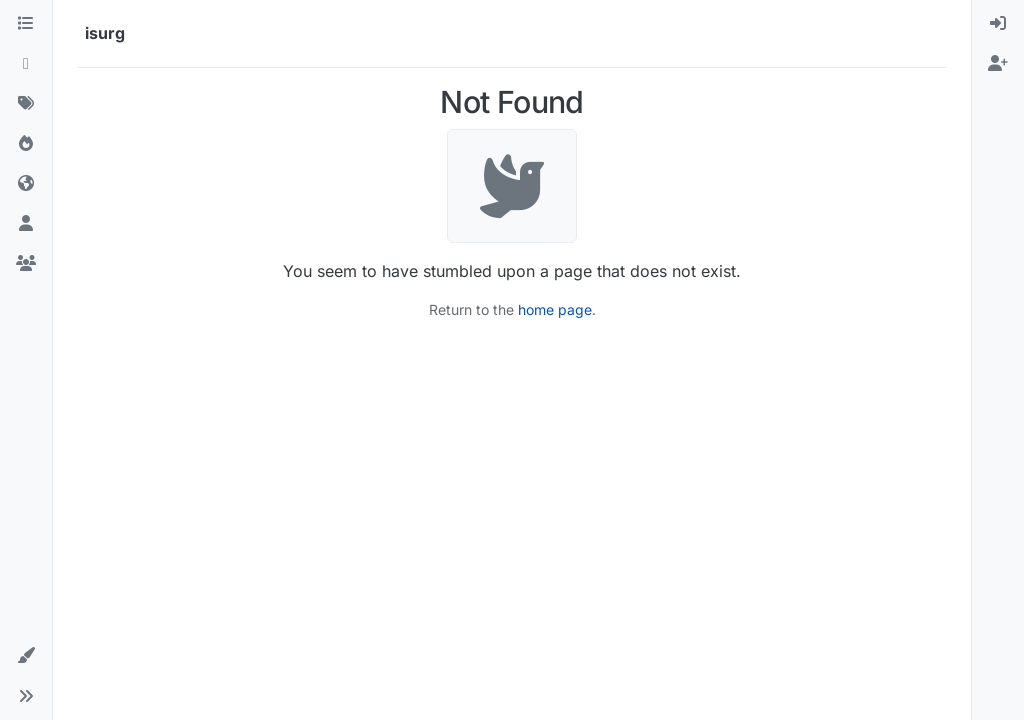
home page (555, 309)
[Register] (998, 64)
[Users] (26, 224)
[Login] (998, 24)
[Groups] (26, 264)
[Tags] (26, 104)
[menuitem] (998, 24)
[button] (26, 656)
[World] (26, 184)
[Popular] (26, 144)
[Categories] (26, 24)
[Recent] (26, 64)
